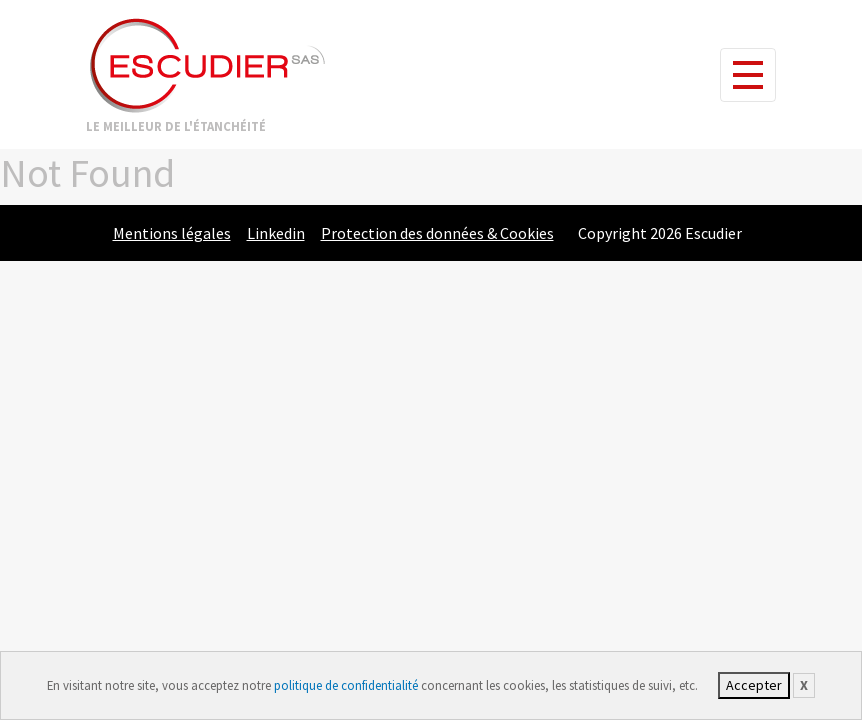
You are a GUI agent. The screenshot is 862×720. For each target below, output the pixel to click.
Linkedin (276, 233)
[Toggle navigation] (748, 75)
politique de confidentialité (346, 685)
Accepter (754, 685)
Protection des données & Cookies (437, 233)
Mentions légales (172, 233)
